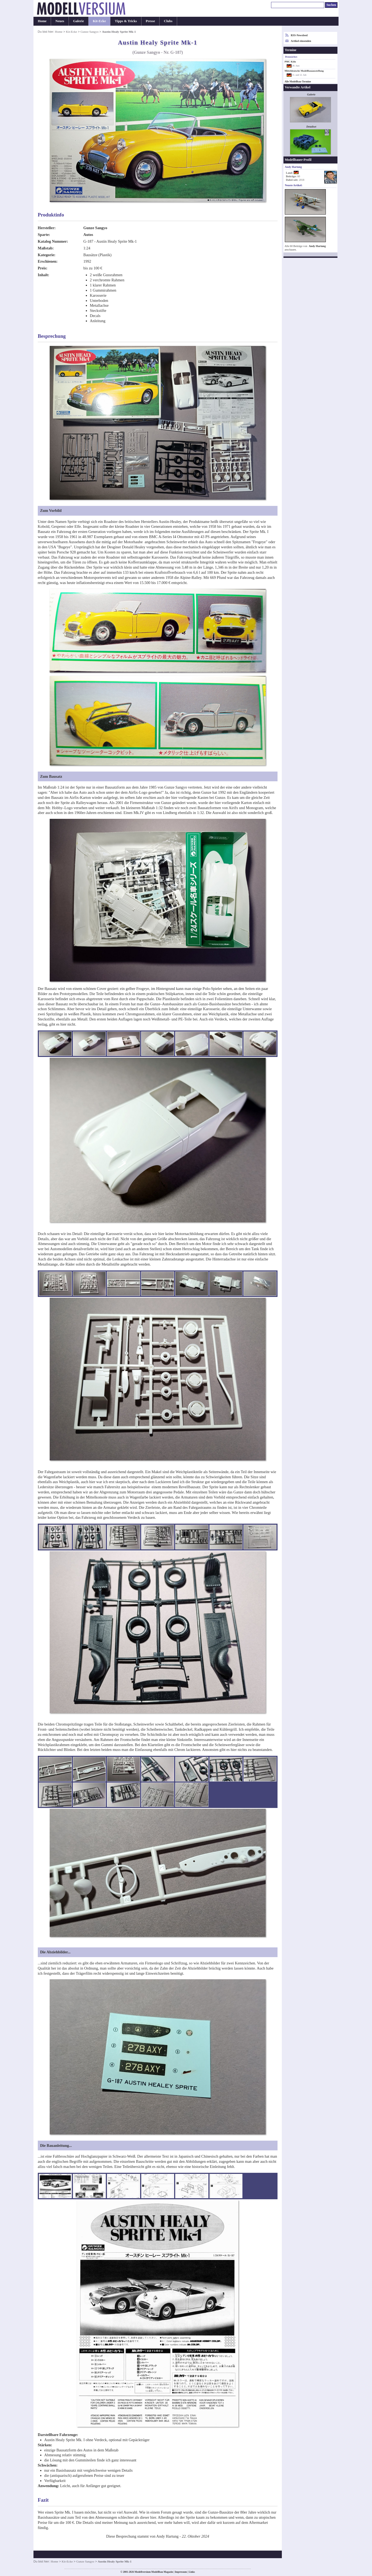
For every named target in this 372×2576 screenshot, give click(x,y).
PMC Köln (290, 61)
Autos (88, 234)
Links (192, 2572)
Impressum (181, 2572)
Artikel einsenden (301, 40)
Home (42, 21)
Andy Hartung (317, 246)
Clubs (168, 21)
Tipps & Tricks (126, 21)
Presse (150, 21)
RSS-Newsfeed (299, 35)
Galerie (78, 21)
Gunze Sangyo (89, 31)
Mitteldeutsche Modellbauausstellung (304, 70)
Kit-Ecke (99, 21)
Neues (59, 21)
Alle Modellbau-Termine (298, 81)
